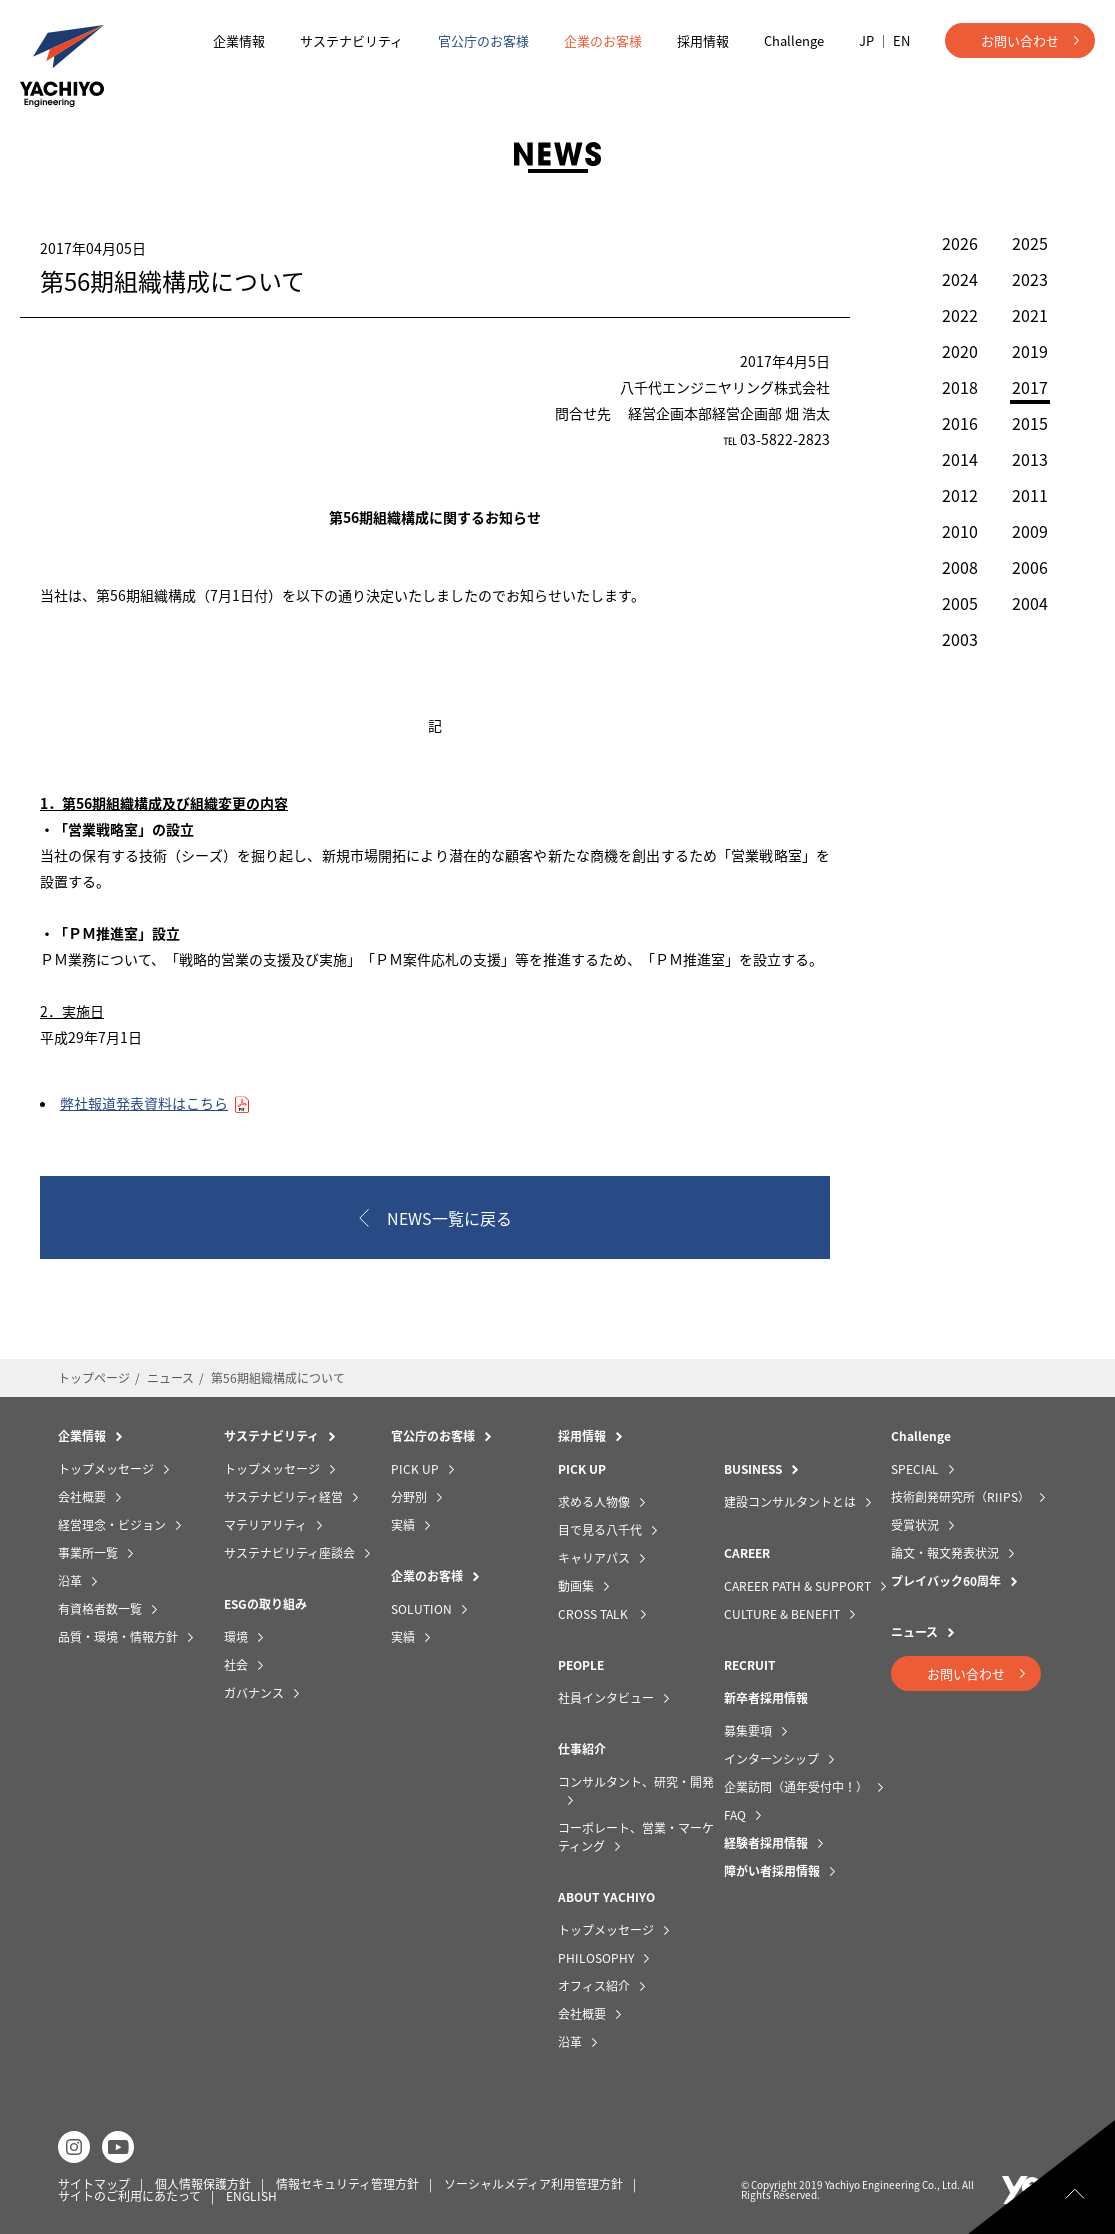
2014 (960, 459)
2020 (960, 351)
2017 (1030, 389)
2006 (1030, 567)
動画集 (576, 1586)
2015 (1030, 423)
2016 (960, 423)
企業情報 (239, 40)
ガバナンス (254, 1693)
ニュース (170, 1378)
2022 (960, 315)
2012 (960, 495)
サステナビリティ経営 (283, 1497)
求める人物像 (594, 1502)
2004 (1030, 603)
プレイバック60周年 (946, 1581)
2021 (1030, 315)
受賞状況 (915, 1525)
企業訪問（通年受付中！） (796, 1787)
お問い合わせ (1020, 40)
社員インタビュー (606, 1698)
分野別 (409, 1497)
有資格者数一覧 (100, 1609)
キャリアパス (594, 1558)
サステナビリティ (351, 40)
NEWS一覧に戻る (449, 1218)
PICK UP (415, 1469)
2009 (1030, 531)
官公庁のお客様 (483, 40)
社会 (236, 1665)
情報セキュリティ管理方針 (347, 2184)
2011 (1030, 495)
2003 (960, 639)
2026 (960, 243)
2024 (960, 279)
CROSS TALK (594, 1614)
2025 (1030, 243)
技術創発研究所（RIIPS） (960, 1497)
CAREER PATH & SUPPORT (797, 1586)
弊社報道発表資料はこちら (144, 1103)
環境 (236, 1637)
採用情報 (703, 40)
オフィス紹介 (594, 1986)
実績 (403, 1525)
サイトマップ (94, 2184)
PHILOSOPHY (596, 1958)
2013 (1030, 459)
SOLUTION (421, 1609)
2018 (960, 387)
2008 (960, 567)
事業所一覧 (88, 1553)
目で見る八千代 (600, 1530)
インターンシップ (771, 1759)
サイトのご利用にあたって (129, 2196)
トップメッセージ (106, 1469)
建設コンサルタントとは (790, 1502)
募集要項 (748, 1731)
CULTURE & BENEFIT (782, 1614)
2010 (960, 531)
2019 (1030, 351)
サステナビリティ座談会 (289, 1553)
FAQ (735, 1815)
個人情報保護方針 (203, 2184)
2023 (1030, 279)
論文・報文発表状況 (945, 1553)
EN (901, 40)
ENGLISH (251, 2196)
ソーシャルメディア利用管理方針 (533, 2184)
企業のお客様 (603, 40)
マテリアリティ (265, 1525)
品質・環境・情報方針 (118, 1637)
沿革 (70, 1581)
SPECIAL (915, 1469)
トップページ (94, 1378)
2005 (960, 603)
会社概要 (82, 1497)
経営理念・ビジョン (112, 1525)
